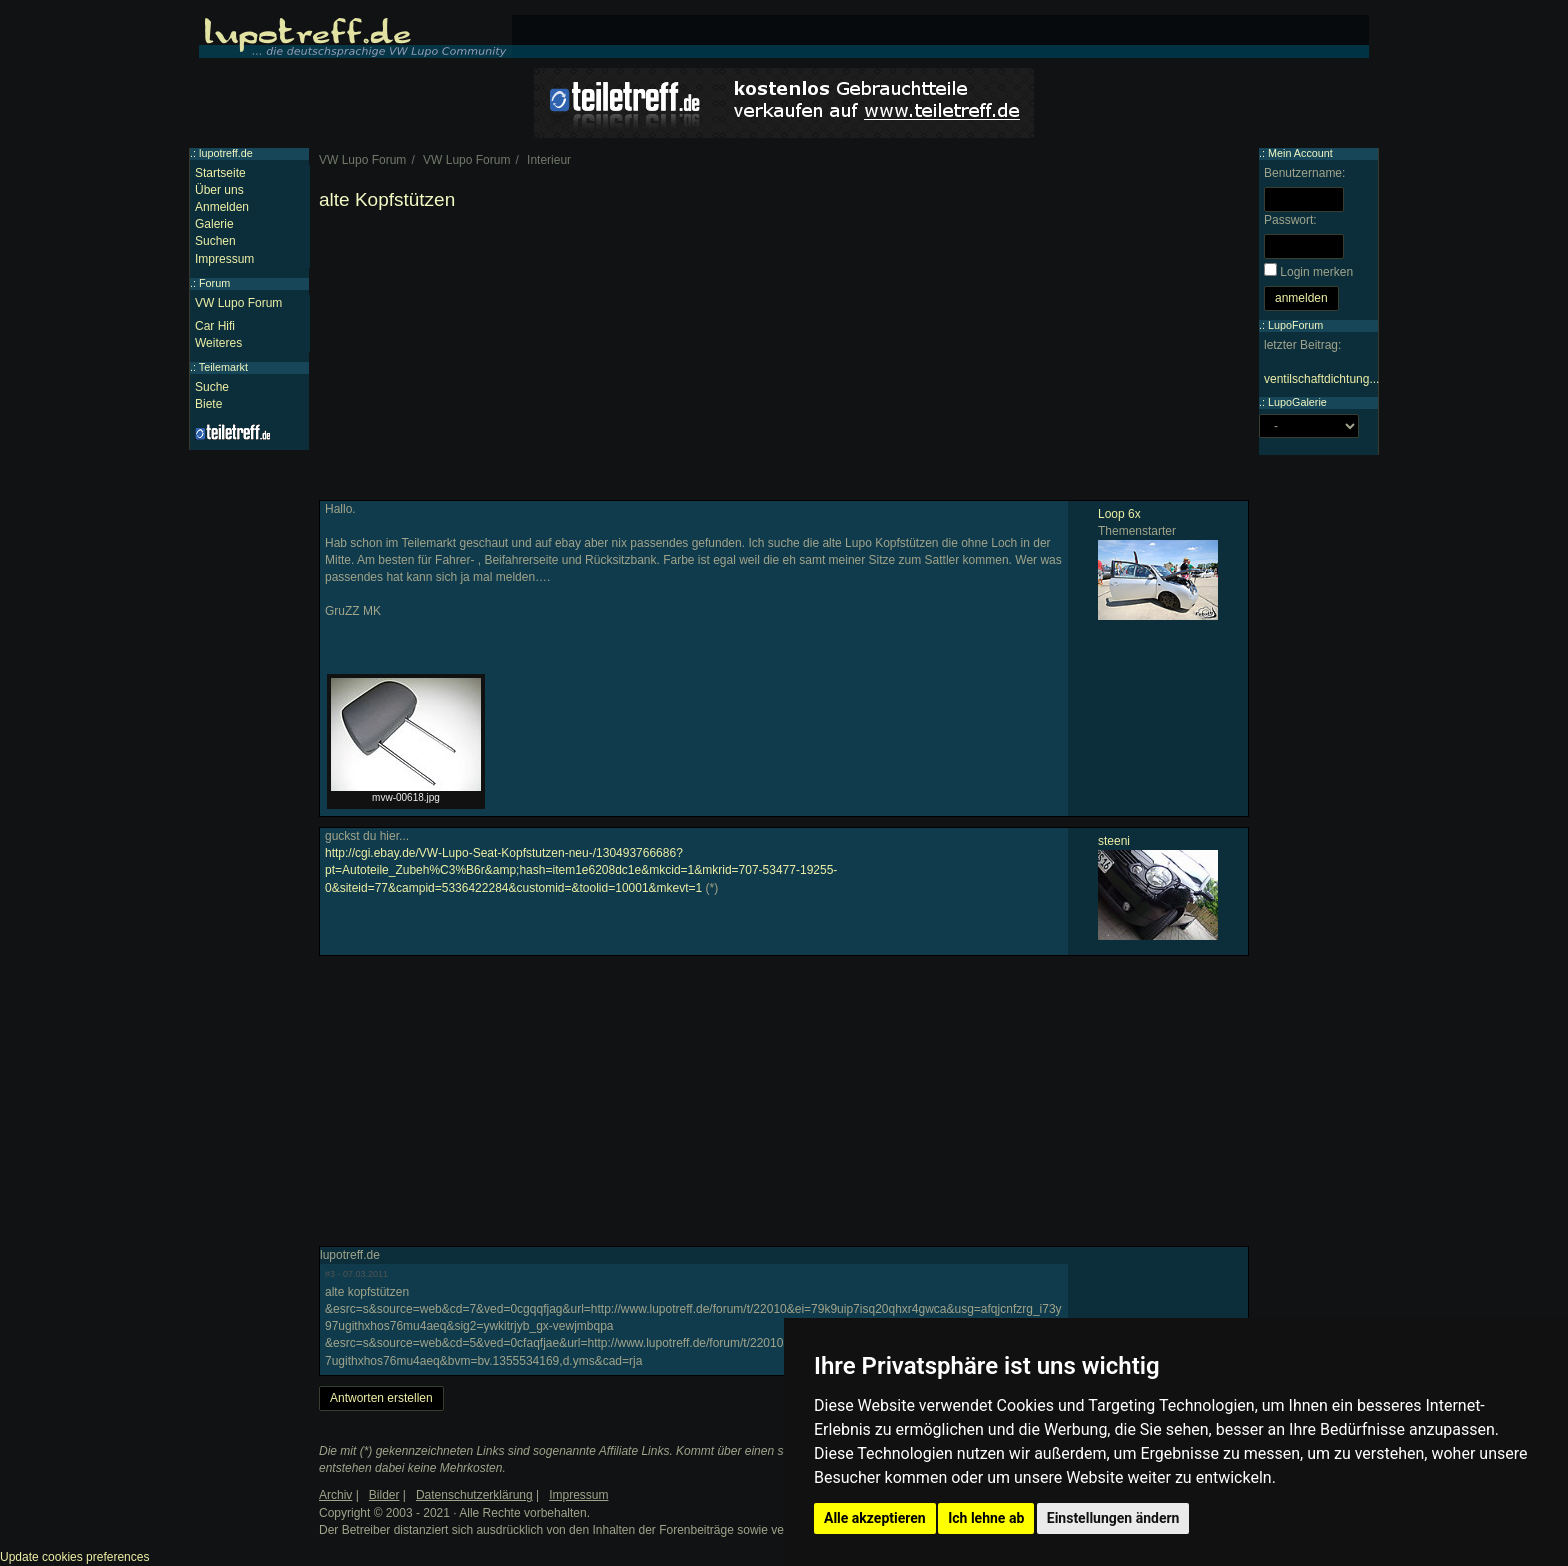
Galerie (214, 224)
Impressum (224, 259)
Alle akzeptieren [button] (875, 1518)
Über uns (219, 190)
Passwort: (1290, 220)
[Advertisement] (784, 360)
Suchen (215, 241)
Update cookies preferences (74, 1557)
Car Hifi (215, 326)
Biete (208, 404)
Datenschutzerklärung (474, 1495)
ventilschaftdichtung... (1321, 379)
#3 (330, 1274)
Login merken (1316, 272)
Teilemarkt (223, 367)
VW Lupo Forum (238, 303)
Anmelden (222, 207)
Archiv (335, 1495)
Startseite (220, 173)
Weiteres (218, 343)
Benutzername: (1304, 173)
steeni (1114, 841)
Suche (212, 387)
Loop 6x (1119, 514)
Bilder (384, 1495)
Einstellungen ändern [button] (1113, 1518)
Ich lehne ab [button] (986, 1518)
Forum (214, 283)
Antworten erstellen (381, 1398)
